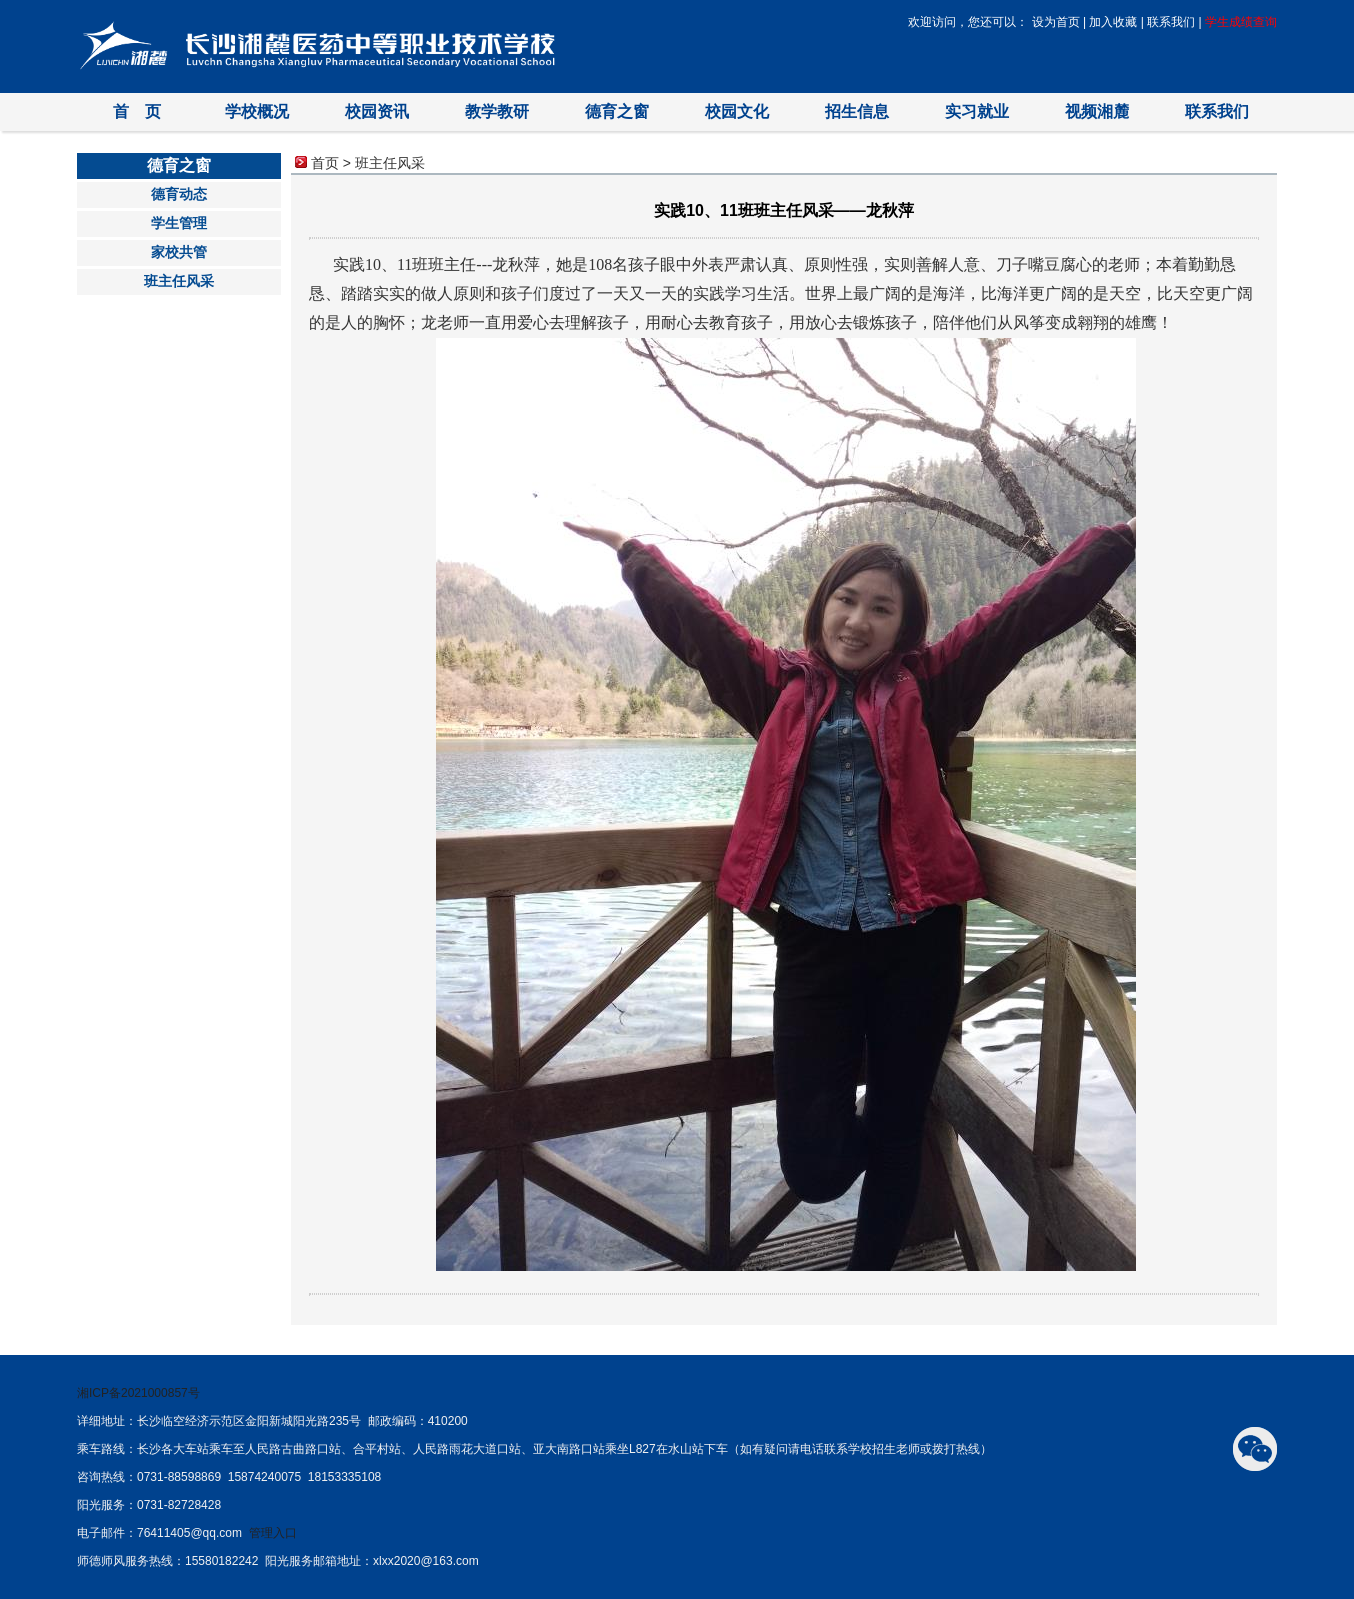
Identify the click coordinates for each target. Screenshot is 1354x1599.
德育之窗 (617, 111)
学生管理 (179, 223)
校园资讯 (377, 111)
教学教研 (497, 111)
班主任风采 (179, 281)
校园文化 (737, 111)
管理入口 (273, 1533)
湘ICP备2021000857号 (138, 1393)
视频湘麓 (1097, 111)
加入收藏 (1113, 22)
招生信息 (857, 111)
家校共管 (179, 252)
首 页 (137, 111)
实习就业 (977, 111)
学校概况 (257, 111)
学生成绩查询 (1241, 22)
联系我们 (1171, 22)
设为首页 (1056, 22)
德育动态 (179, 194)
